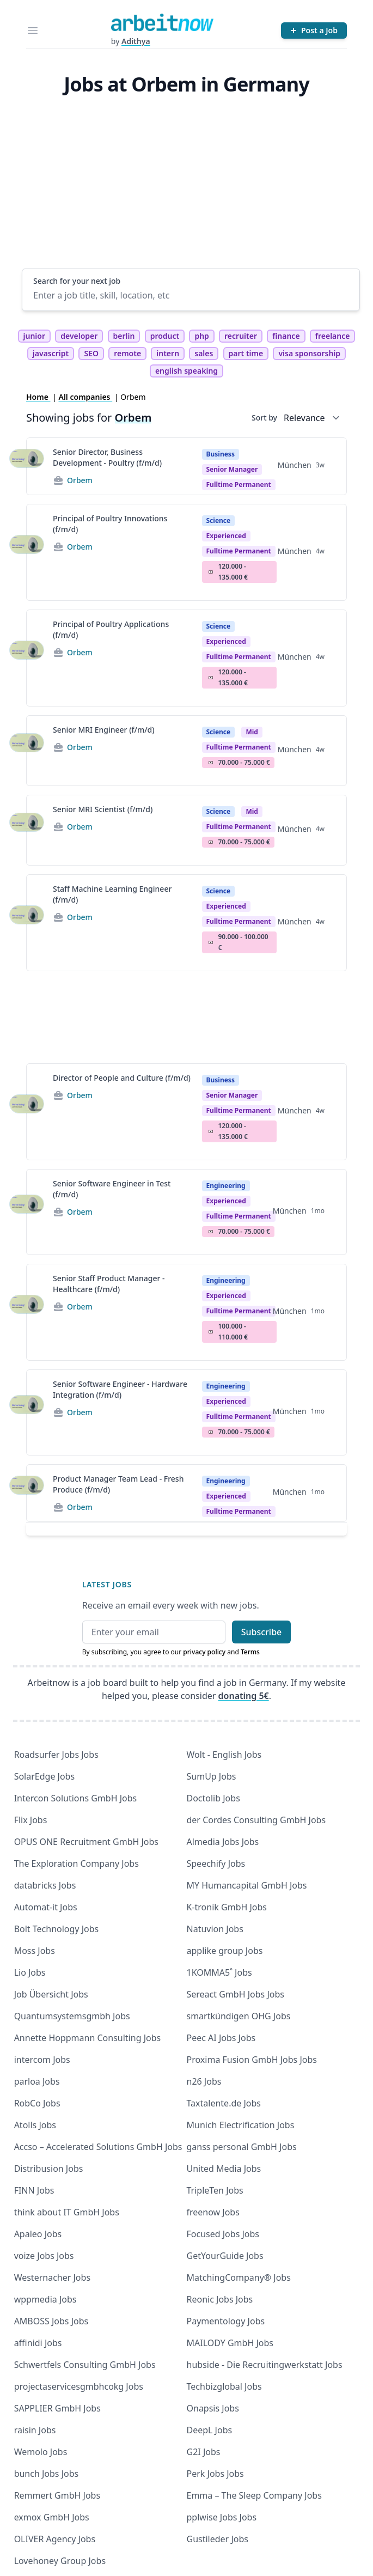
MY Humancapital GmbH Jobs (247, 1885)
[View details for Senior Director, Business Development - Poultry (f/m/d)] (26, 466)
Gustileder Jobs (217, 2539)
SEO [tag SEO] (91, 353)
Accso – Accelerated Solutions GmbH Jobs (98, 2147)
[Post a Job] (314, 30)
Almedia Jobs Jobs (223, 1842)
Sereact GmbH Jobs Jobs (235, 1994)
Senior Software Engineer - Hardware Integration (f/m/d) (120, 1389)
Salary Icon (210, 572)
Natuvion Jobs (215, 1929)
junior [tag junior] (34, 336)
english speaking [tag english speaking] (186, 371)
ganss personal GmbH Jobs (242, 2147)
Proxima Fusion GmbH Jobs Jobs (252, 2060)
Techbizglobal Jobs (224, 2386)
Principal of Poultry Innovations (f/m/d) (110, 523)
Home (38, 397)
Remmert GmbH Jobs (57, 2495)
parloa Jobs (37, 2081)
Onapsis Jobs (213, 2408)
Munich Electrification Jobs (241, 2125)
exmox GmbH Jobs (51, 2517)
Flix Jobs (30, 1820)
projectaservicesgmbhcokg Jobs (78, 2386)
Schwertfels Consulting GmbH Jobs (85, 2365)
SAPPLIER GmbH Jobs (57, 2408)
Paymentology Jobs (226, 2321)
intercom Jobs (42, 2060)
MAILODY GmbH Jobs (230, 2343)
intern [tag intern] (167, 353)
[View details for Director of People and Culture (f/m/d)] (26, 1111)
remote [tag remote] (127, 353)
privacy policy (204, 1652)
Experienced (226, 535)
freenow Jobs (213, 2212)
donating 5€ (243, 1696)
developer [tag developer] (78, 336)
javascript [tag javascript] (51, 353)
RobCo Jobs (37, 2103)
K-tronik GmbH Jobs (227, 1907)
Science (218, 520)
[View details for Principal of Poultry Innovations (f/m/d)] (26, 552)
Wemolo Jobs (41, 2452)
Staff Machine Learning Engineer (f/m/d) (112, 894)
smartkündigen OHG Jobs (239, 2016)
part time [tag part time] (246, 353)
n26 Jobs (204, 2081)
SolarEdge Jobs (44, 1776)
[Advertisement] (191, 187)
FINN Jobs (34, 2190)
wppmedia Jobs (45, 2299)
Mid (252, 731)
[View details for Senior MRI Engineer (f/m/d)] (26, 750)
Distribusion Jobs (48, 2169)
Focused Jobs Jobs (223, 2234)
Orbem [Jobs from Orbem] (80, 480)
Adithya (135, 41)
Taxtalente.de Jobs (224, 2103)
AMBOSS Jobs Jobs (51, 2321)
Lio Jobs (30, 1972)
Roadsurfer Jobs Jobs (56, 1755)
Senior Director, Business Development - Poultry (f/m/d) (107, 457)
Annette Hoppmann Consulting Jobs (87, 2038)
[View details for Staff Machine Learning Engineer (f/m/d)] (26, 922)
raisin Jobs (35, 2430)
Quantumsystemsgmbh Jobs (72, 2016)
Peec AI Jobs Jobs (221, 2038)
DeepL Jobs (210, 2430)
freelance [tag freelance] (332, 336)
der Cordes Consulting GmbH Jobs (256, 1820)
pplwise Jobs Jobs (222, 2517)
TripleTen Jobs (215, 2190)
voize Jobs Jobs (44, 2256)
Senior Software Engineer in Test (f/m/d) (111, 1188)
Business (220, 454)
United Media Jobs (224, 2169)
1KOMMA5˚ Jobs (219, 1972)
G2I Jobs (204, 2452)
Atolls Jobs (35, 2125)
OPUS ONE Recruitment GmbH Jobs (86, 1842)
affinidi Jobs (38, 2343)
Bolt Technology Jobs (56, 1929)
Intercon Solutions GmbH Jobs (75, 1798)
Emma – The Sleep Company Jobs (254, 2495)
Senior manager (232, 469)
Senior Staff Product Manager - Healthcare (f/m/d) (109, 1283)
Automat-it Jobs (45, 1907)
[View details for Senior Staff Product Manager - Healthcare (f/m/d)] (26, 1312)
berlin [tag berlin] (124, 336)
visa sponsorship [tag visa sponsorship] (309, 353)
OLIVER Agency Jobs (54, 2539)
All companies (86, 397)
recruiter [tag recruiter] (240, 336)
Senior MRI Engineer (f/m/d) (104, 729)
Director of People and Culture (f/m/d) (122, 1078)
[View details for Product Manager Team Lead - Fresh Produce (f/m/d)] (26, 1493)
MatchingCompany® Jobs (239, 2277)
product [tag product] (165, 336)
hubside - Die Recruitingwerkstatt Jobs (265, 2365)
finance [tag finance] (285, 336)
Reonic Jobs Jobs (220, 2299)
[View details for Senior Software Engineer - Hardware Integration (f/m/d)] (26, 1412)
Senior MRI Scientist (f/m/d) (102, 809)
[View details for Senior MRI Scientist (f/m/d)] (26, 830)
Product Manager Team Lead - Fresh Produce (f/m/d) (118, 1484)
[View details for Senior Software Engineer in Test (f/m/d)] (26, 1212)
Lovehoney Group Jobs (60, 2561)
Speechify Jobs (216, 1863)
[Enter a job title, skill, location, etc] (191, 295)
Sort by (264, 417)
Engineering (226, 1185)
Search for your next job (76, 281)
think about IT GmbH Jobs (66, 2212)
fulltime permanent (238, 484)
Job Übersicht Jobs (51, 1994)
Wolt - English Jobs (224, 1755)
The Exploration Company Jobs (76, 1863)
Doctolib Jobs (213, 1798)
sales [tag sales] (203, 353)
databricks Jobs (45, 1885)
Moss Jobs (34, 1951)
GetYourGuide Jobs (225, 2256)
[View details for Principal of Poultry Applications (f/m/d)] (26, 658)
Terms (250, 1652)
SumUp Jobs (211, 1776)
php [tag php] (201, 336)
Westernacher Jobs (52, 2277)
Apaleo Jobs (38, 2234)
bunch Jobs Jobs (46, 2474)
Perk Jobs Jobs (215, 2474)
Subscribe (261, 1632)
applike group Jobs (225, 1951)
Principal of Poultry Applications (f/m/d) (111, 629)
